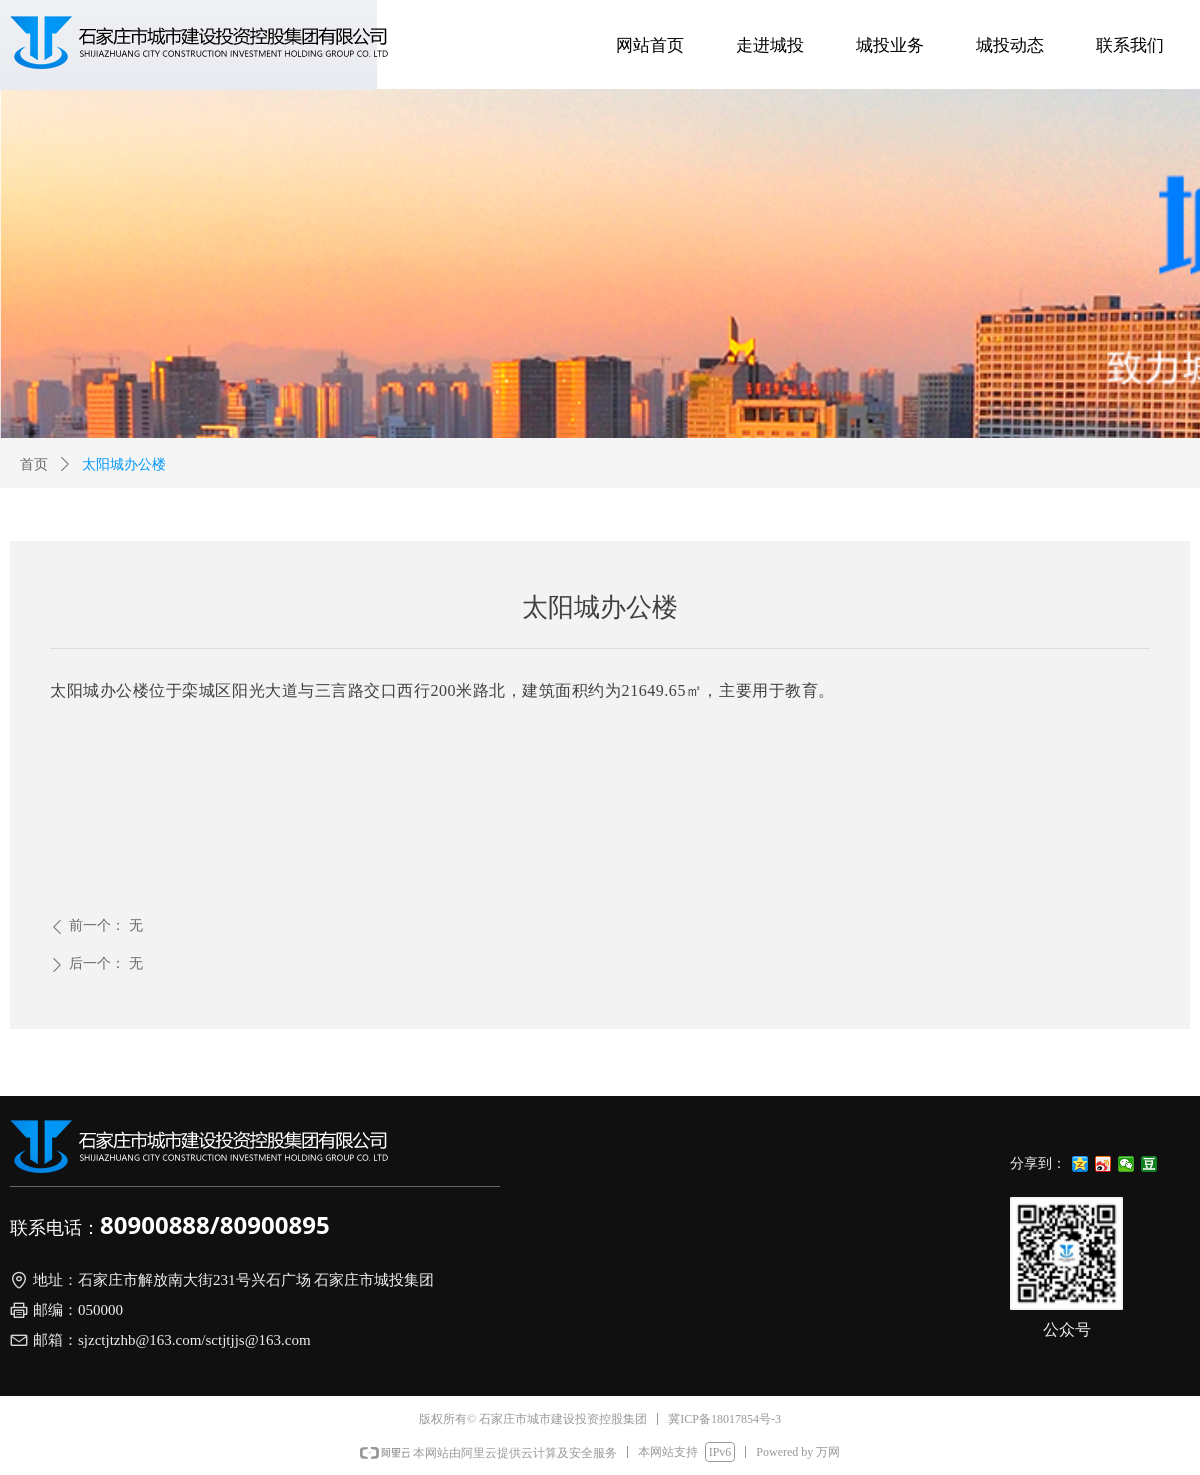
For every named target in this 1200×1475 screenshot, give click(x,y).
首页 (34, 464)
